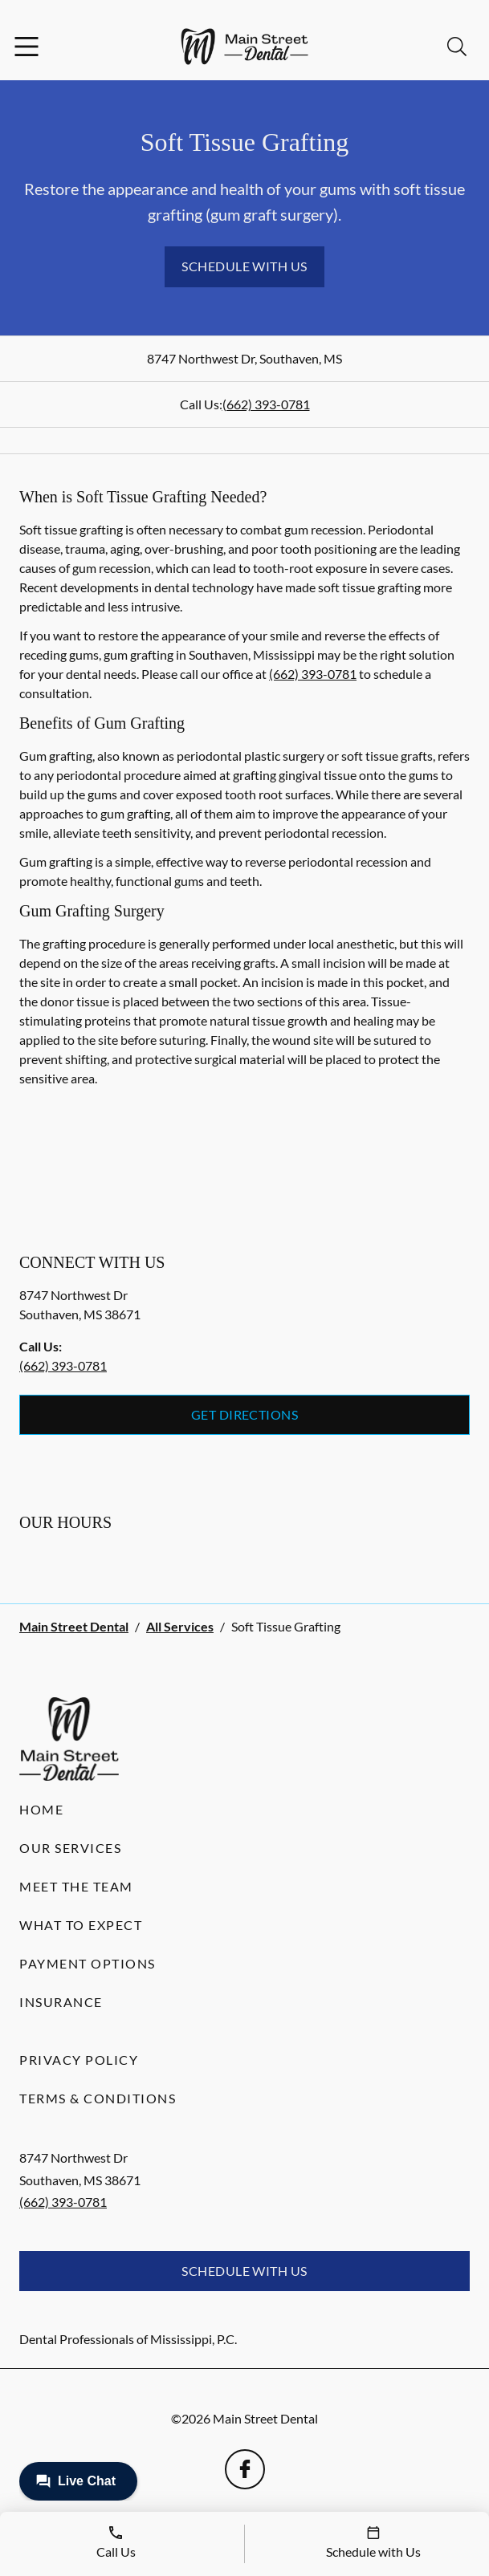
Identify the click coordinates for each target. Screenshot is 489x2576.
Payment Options (87, 1963)
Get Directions (245, 1414)
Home (41, 1809)
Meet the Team (76, 1886)
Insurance (61, 2001)
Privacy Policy (78, 2059)
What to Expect (80, 1924)
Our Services (70, 1847)
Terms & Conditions (97, 2098)
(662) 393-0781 (266, 404)
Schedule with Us (244, 266)
